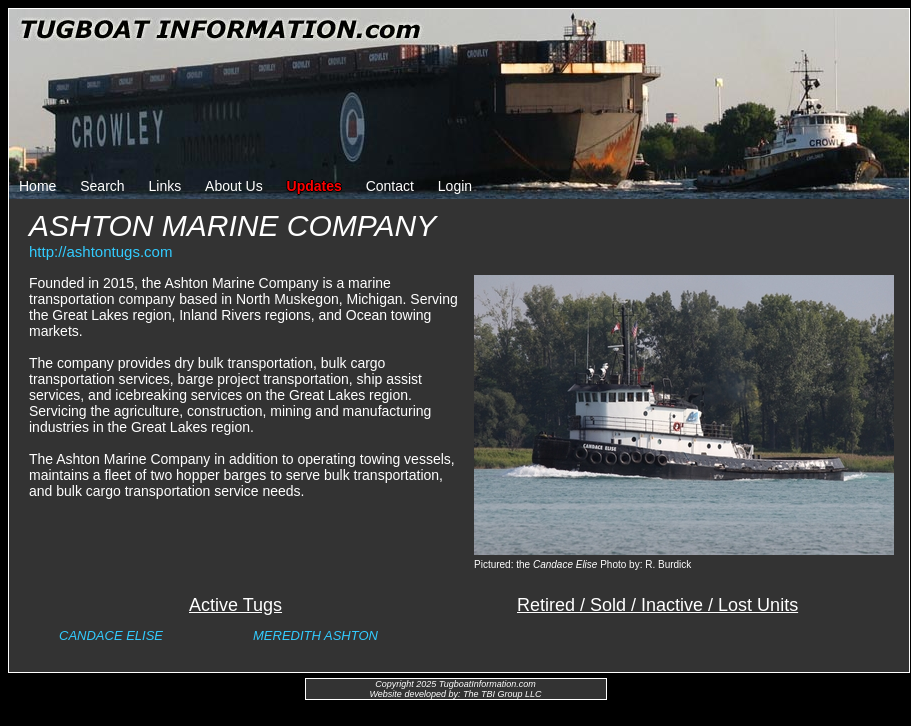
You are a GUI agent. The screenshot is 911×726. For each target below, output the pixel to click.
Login (455, 186)
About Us (234, 186)
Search (102, 186)
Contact (390, 186)
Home (37, 186)
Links (165, 186)
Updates (314, 186)
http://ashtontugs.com (100, 251)
